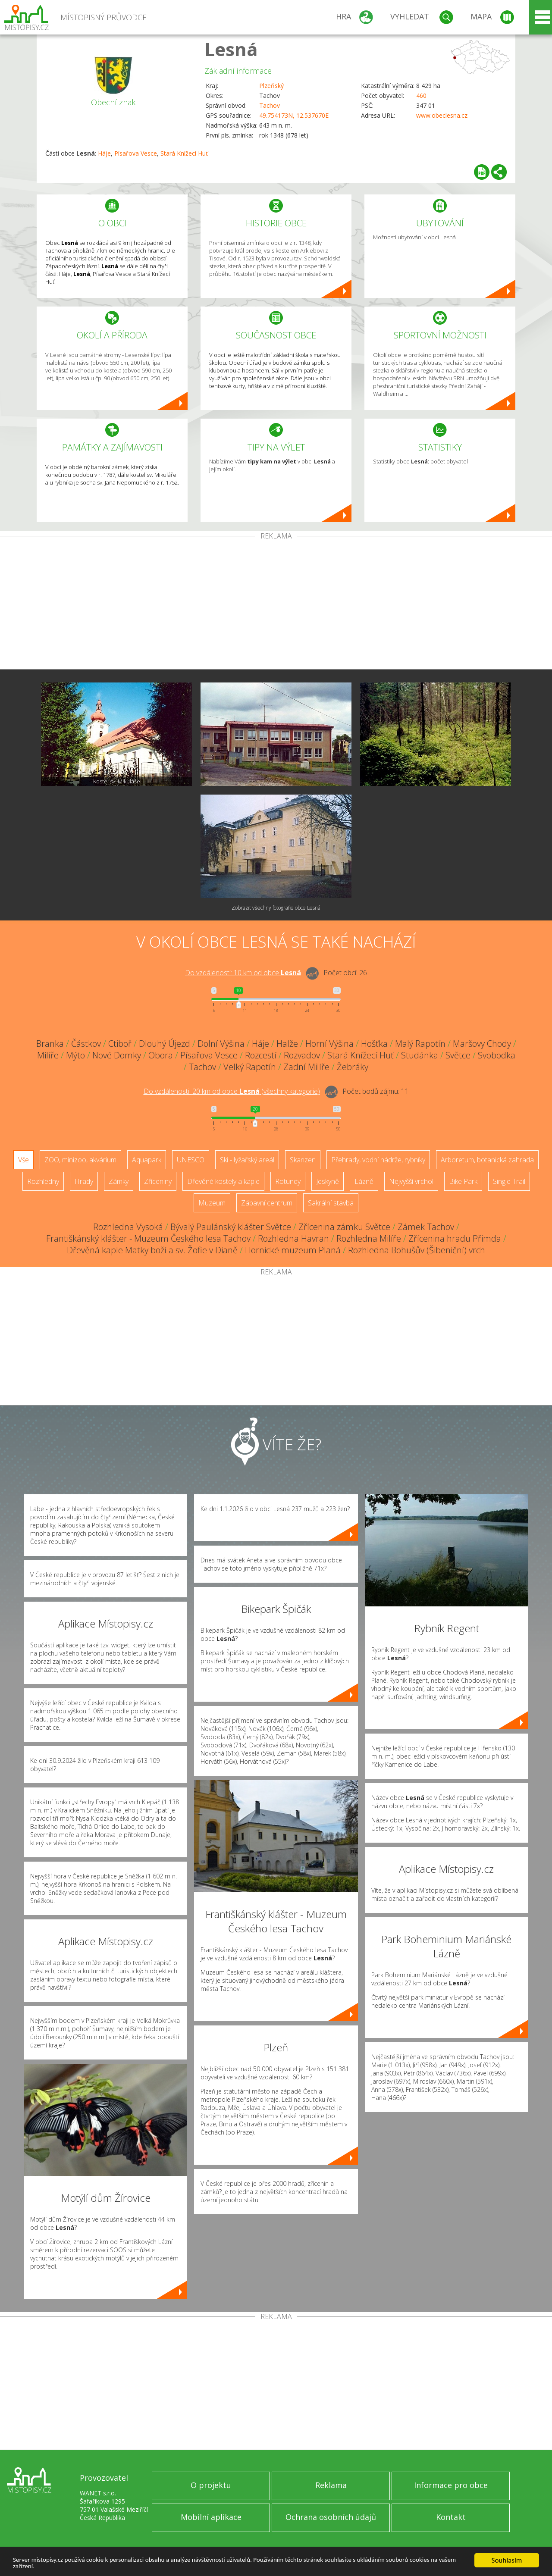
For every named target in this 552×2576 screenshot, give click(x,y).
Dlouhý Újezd (164, 1043)
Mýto (75, 1055)
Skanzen (303, 1159)
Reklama (331, 2485)
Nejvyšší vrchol (411, 1181)
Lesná (231, 49)
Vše (23, 1159)
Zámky (119, 1181)
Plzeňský (271, 85)
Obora (160, 1055)
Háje (104, 153)
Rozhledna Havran (293, 1238)
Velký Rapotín (249, 1067)
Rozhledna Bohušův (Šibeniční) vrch (416, 1250)
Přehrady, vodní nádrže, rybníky (378, 1159)
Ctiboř (120, 1043)
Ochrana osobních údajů (330, 2517)
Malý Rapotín (420, 1043)
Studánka (419, 1055)
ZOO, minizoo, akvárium (80, 1159)
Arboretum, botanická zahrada (487, 1159)
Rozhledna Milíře (368, 1238)
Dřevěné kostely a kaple (223, 1181)
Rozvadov (302, 1055)
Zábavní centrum (266, 1203)
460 (421, 95)
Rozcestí (260, 1055)
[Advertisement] (276, 604)
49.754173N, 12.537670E (294, 115)
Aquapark (146, 1159)
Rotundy (288, 1181)
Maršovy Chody (482, 1043)
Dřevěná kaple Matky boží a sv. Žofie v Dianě (152, 1250)
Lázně (363, 1181)
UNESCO (190, 1159)
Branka (50, 1043)
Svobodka (496, 1055)
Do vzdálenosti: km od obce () (232, 1091)
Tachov (269, 105)
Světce (457, 1055)
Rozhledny (43, 1181)
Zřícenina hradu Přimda (454, 1238)
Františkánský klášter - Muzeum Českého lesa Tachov (148, 1238)
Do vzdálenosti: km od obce (243, 972)
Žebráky (352, 1067)
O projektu (211, 2485)
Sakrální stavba (331, 1203)
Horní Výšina (329, 1043)
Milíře (48, 1055)
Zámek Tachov (426, 1227)
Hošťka (374, 1043)
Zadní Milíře (306, 1067)
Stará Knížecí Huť (184, 153)
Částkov (86, 1043)
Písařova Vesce (135, 153)
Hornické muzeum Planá (293, 1250)
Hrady (84, 1181)
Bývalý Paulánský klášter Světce (230, 1227)
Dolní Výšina (221, 1043)
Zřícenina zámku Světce (344, 1227)
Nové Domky (116, 1055)
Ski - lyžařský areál (247, 1159)
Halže (287, 1043)
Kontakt (451, 2517)
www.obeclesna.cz (441, 115)
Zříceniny (158, 1181)
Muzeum (212, 1203)
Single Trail (509, 1181)
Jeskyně (327, 1181)
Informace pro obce (451, 2485)
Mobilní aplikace (211, 2517)
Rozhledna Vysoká (128, 1227)
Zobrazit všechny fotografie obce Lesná (276, 907)
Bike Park (463, 1181)
